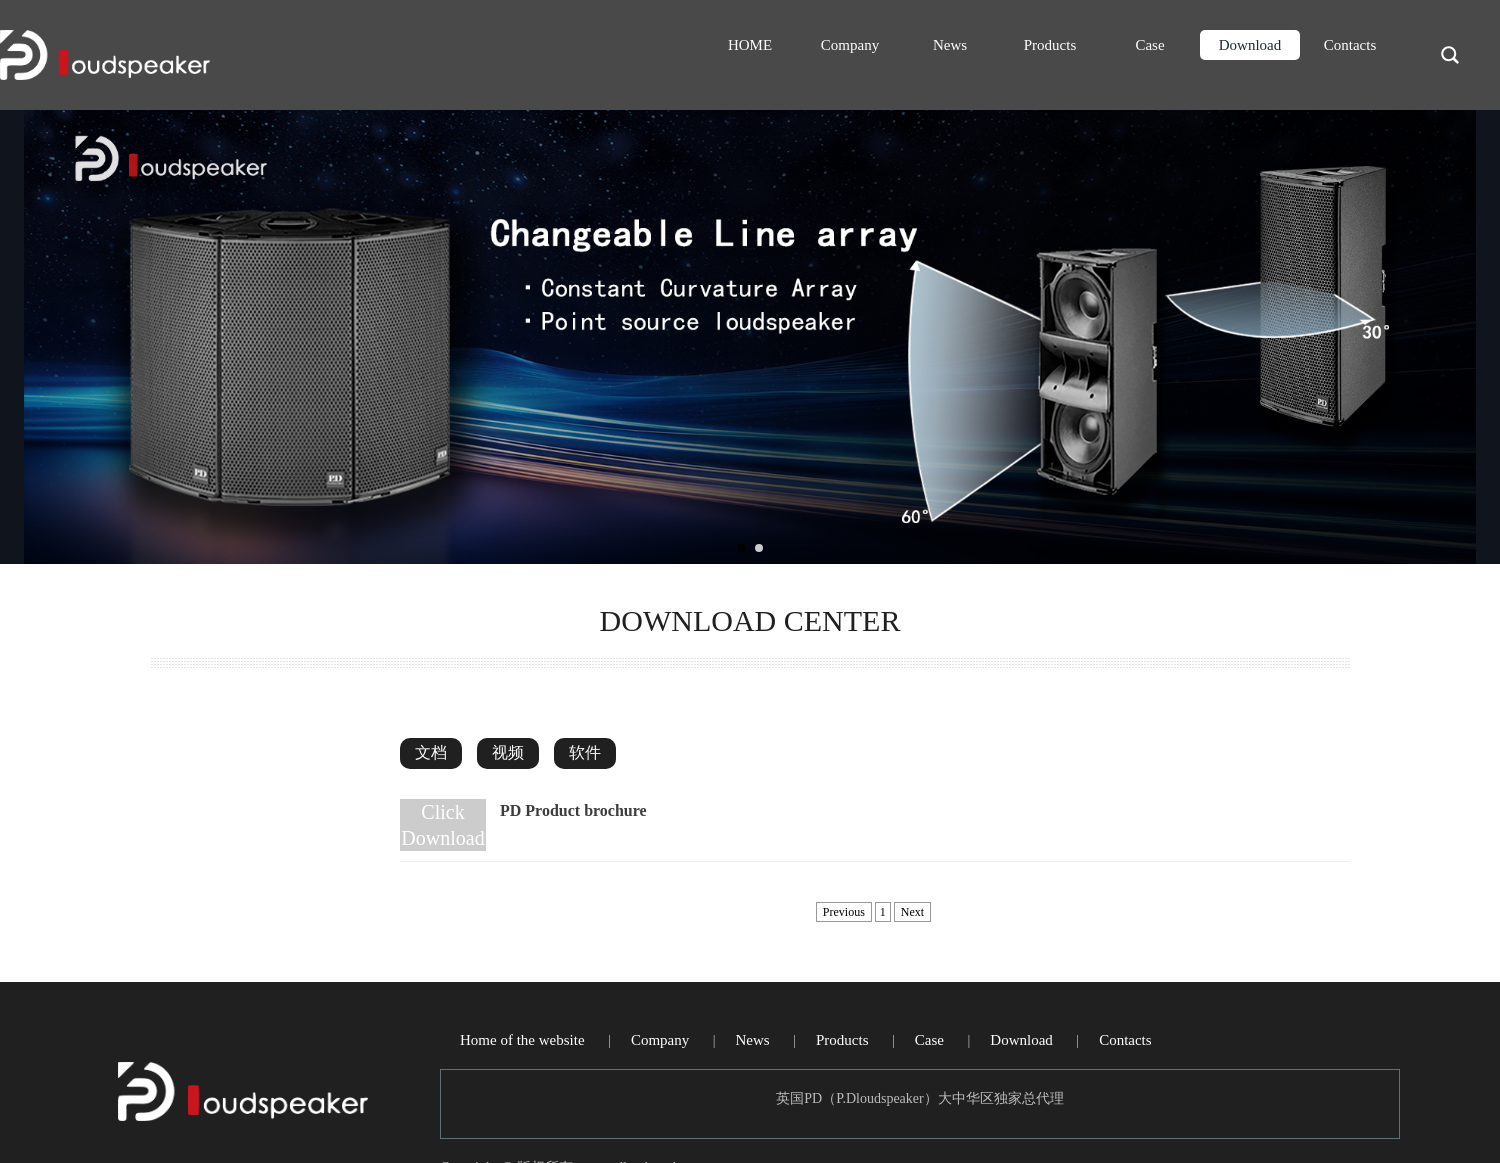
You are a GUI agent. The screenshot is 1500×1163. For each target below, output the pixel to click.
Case (1149, 45)
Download (1250, 45)
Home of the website (522, 1040)
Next (1463, 337)
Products (1050, 45)
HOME (750, 45)
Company (850, 45)
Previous (844, 912)
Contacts (1350, 45)
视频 (508, 752)
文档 (431, 752)
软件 (585, 752)
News (950, 45)
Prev (37, 337)
